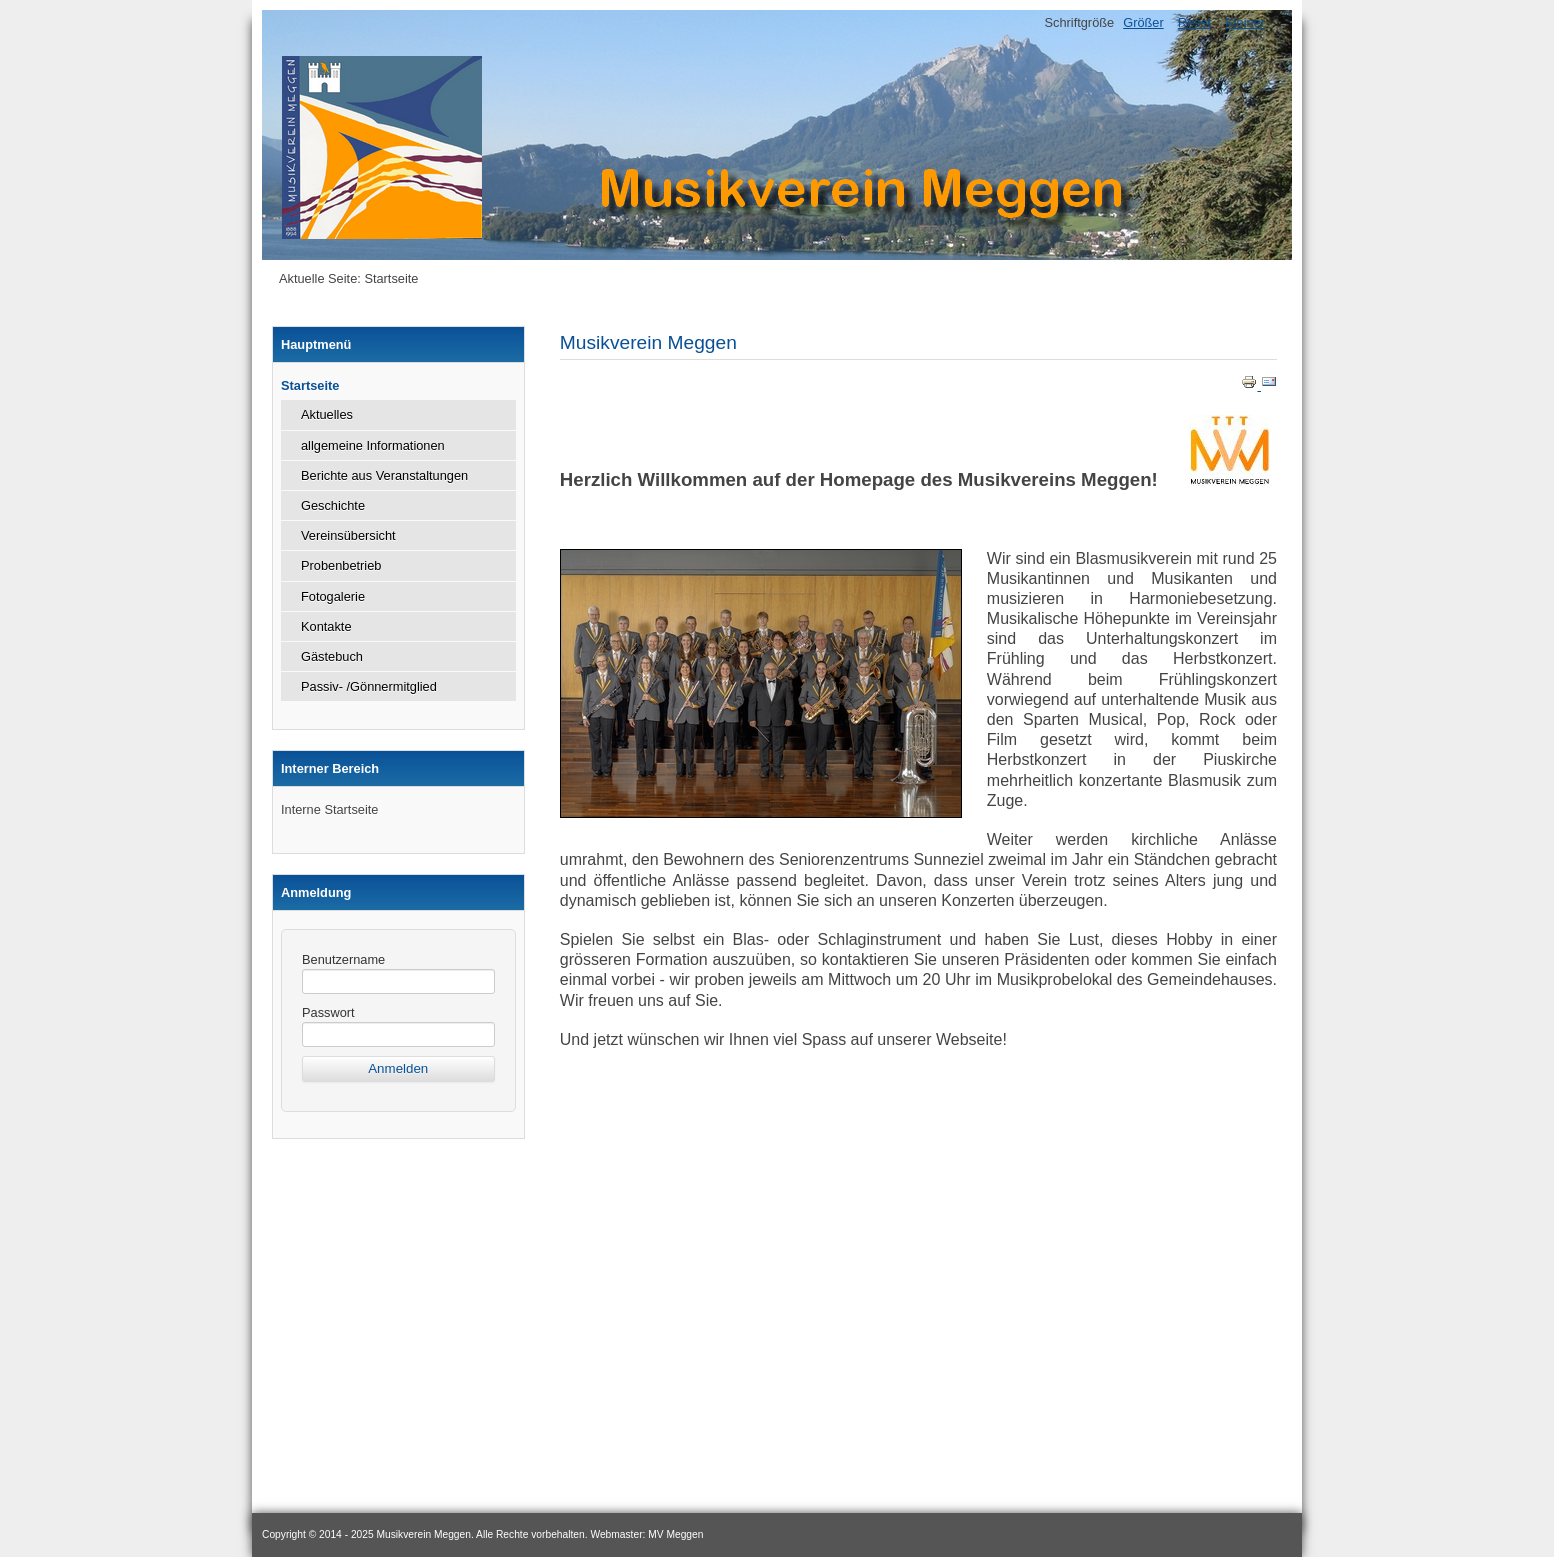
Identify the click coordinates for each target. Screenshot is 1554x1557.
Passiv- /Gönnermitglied (369, 686)
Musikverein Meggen (648, 342)
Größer (1143, 22)
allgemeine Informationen (373, 445)
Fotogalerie (333, 596)
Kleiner (1245, 22)
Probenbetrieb (341, 565)
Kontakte (326, 626)
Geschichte (333, 505)
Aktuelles (327, 414)
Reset (1194, 22)
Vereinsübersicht (348, 535)
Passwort (328, 1012)
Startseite (310, 385)
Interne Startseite (329, 809)
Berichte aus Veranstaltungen (384, 475)
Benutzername (343, 959)
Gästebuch (332, 656)
